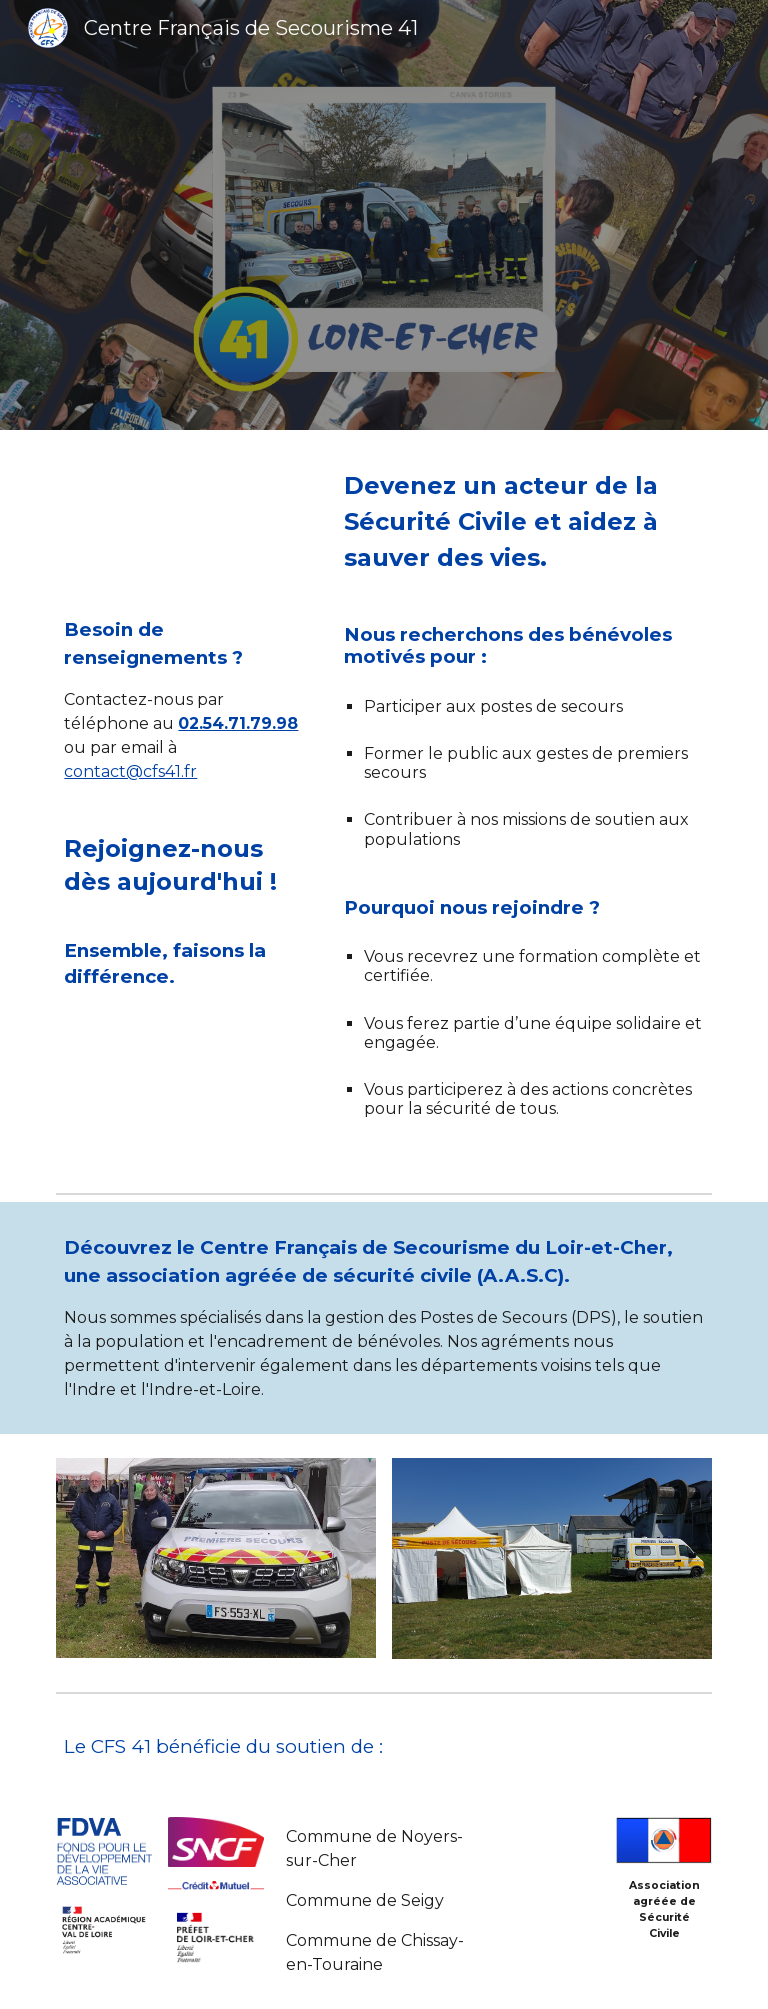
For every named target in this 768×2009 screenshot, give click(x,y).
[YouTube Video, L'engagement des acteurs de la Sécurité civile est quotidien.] (187, 528)
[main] (187, 700)
